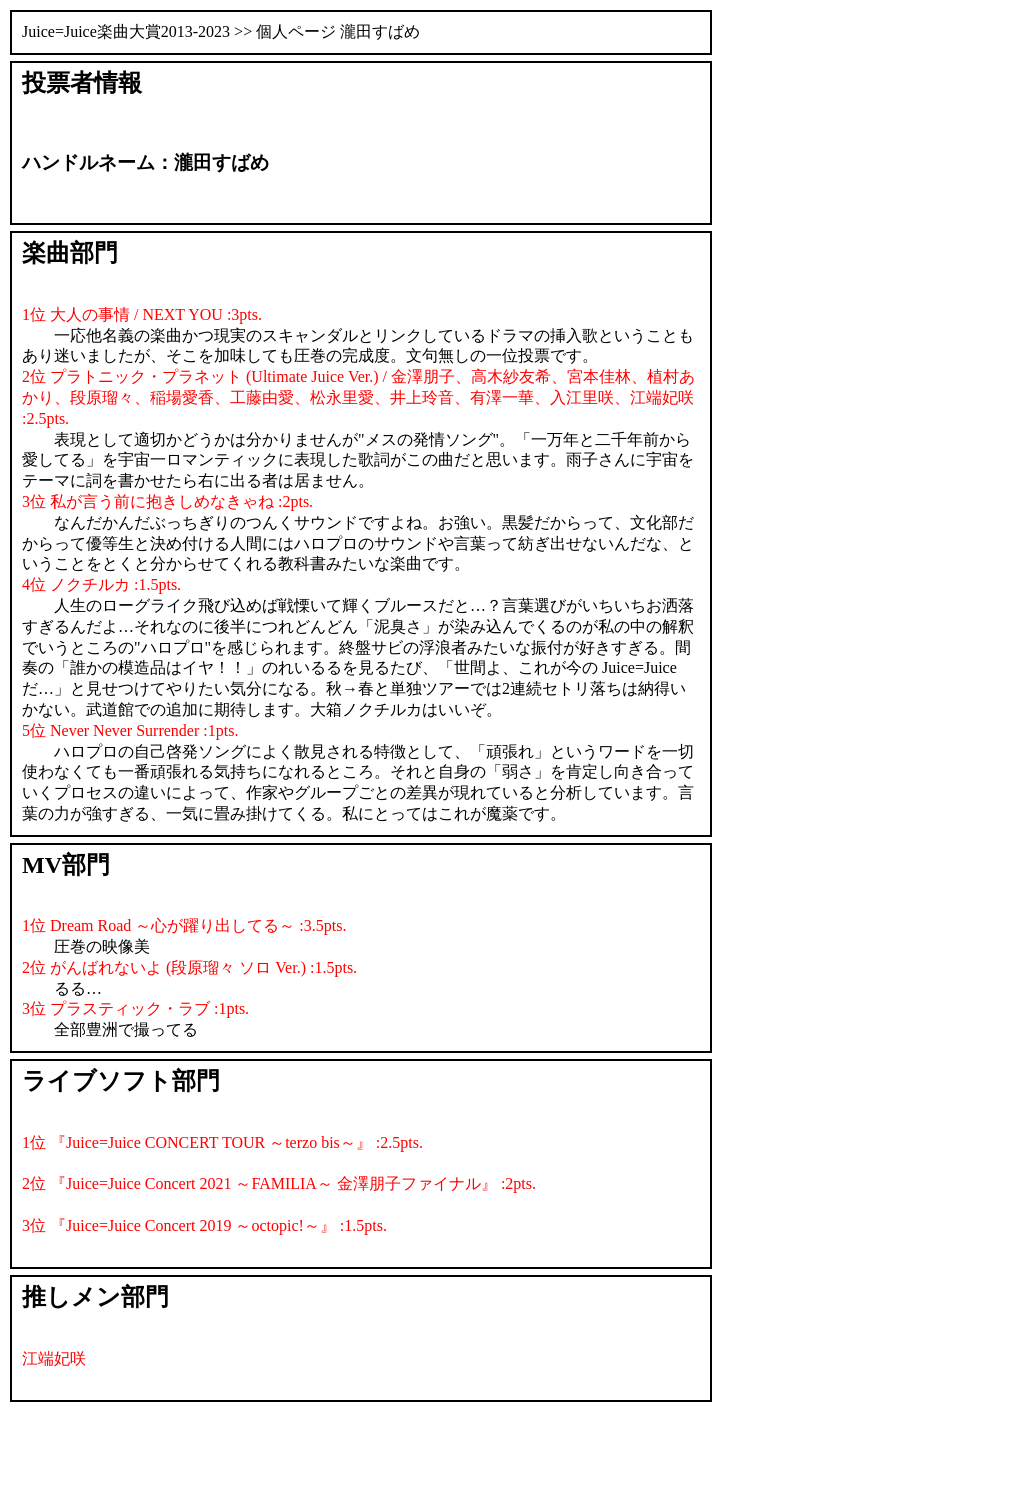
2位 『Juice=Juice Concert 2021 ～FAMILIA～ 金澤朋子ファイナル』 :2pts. (279, 1183)
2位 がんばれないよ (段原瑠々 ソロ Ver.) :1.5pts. (189, 967)
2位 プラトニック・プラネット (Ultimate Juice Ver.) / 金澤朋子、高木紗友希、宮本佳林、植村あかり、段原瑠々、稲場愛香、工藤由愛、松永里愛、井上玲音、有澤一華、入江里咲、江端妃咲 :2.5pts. (358, 397)
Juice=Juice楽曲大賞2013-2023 (126, 31)
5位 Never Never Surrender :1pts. (130, 730)
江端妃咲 (54, 1358)
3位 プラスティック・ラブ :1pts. (135, 1008)
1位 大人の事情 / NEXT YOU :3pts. (142, 314)
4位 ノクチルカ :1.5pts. (101, 584)
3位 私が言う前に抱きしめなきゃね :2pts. (167, 501)
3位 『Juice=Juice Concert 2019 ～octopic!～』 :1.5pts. (204, 1225)
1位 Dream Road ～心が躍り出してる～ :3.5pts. (184, 925)
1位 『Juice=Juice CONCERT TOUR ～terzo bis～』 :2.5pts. (222, 1142)
